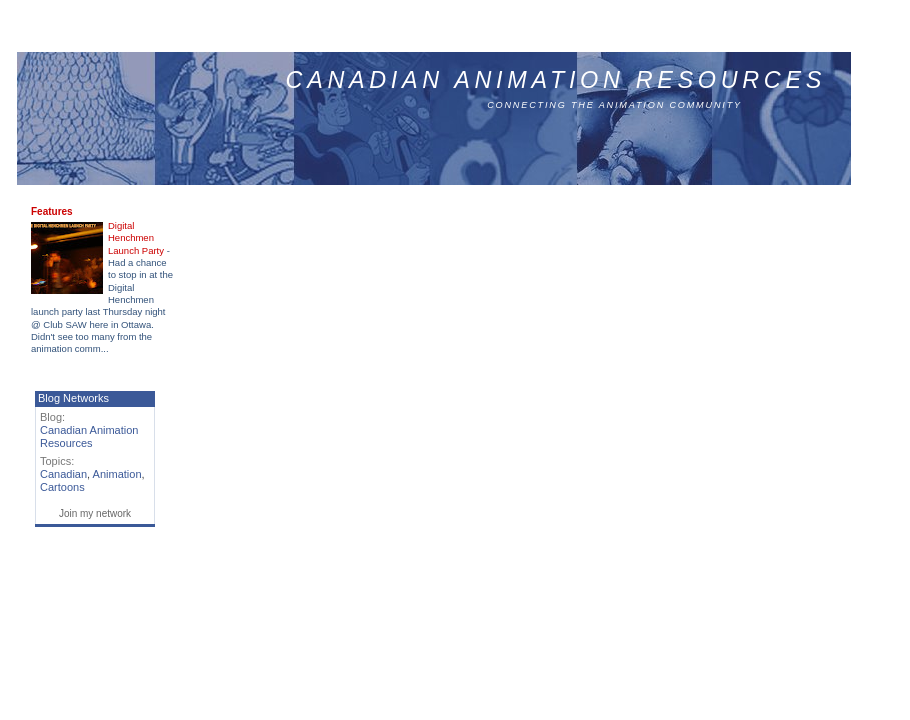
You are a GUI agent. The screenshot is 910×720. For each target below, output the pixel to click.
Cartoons (62, 487)
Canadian (63, 474)
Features (52, 211)
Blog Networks (73, 398)
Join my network (95, 513)
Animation (117, 474)
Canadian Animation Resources (556, 80)
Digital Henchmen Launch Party (137, 238)
